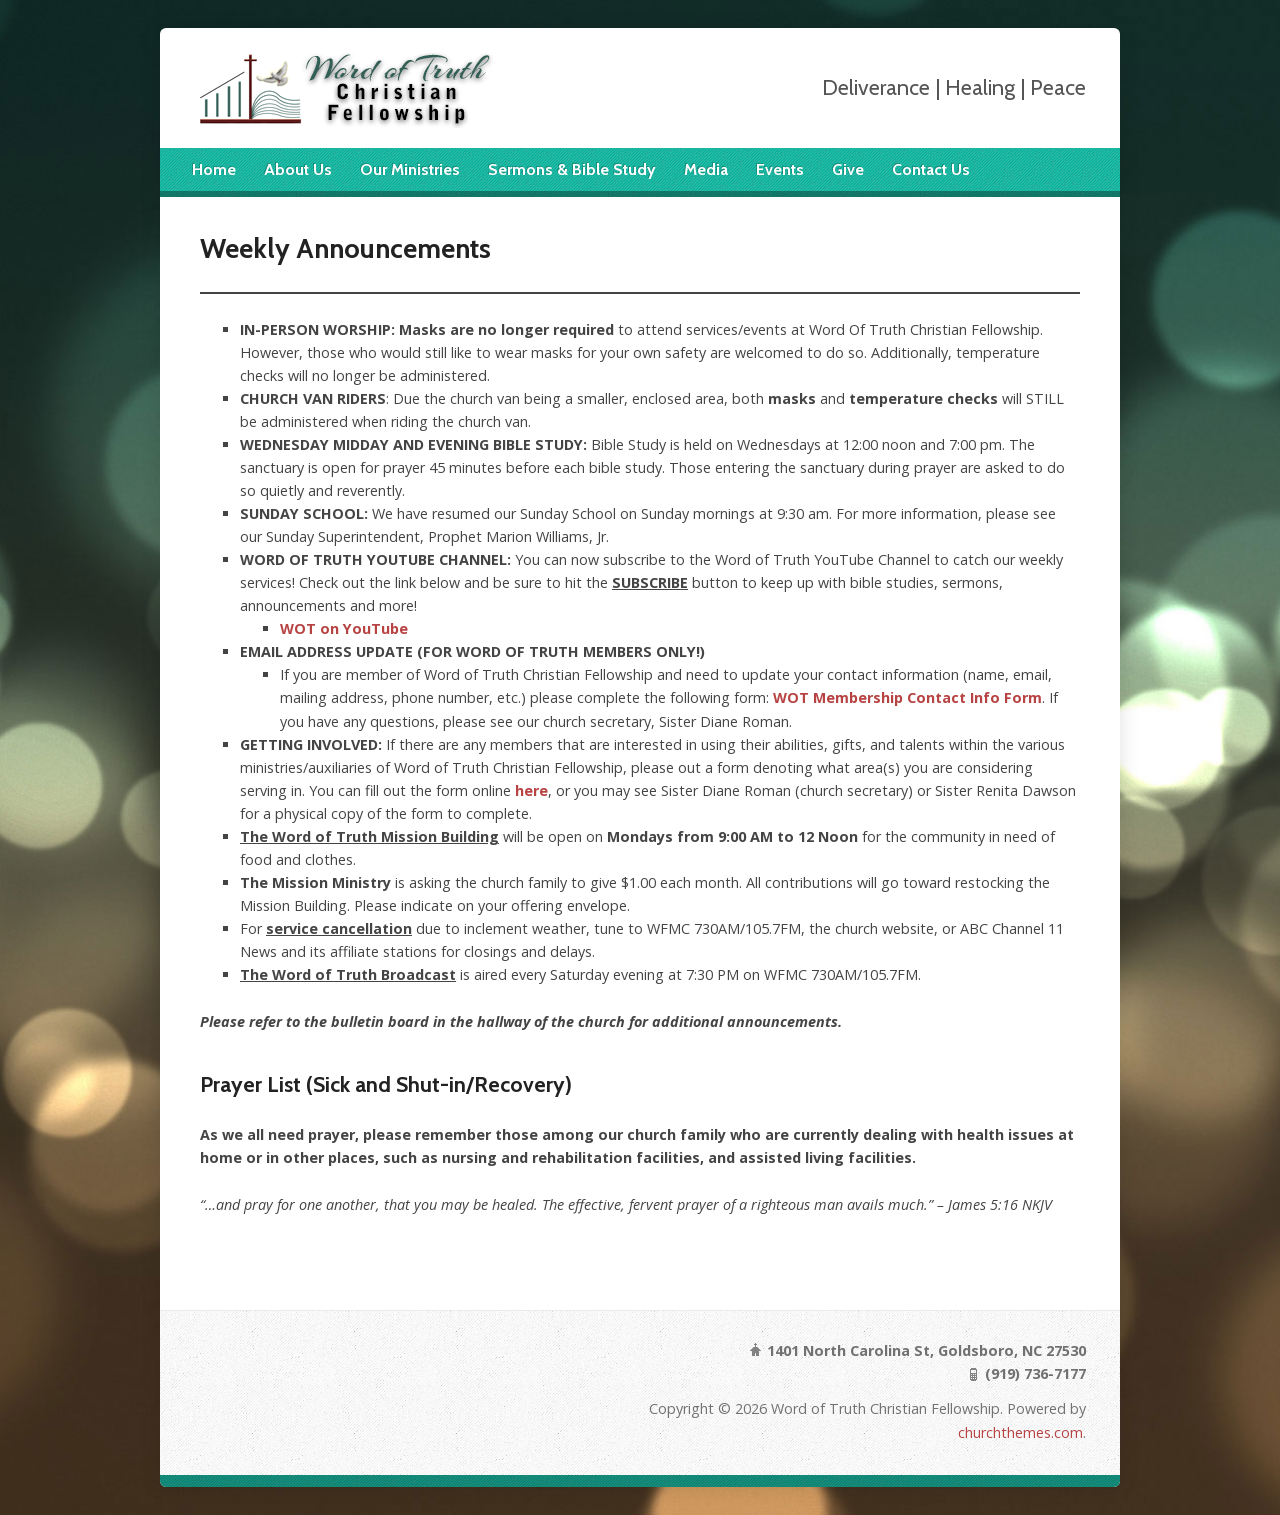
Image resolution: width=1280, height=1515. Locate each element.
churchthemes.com (1020, 1432)
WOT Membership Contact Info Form (907, 697)
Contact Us (931, 169)
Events (780, 169)
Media (706, 169)
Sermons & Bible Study (572, 169)
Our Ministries (410, 169)
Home (214, 169)
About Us (298, 169)
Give (848, 169)
